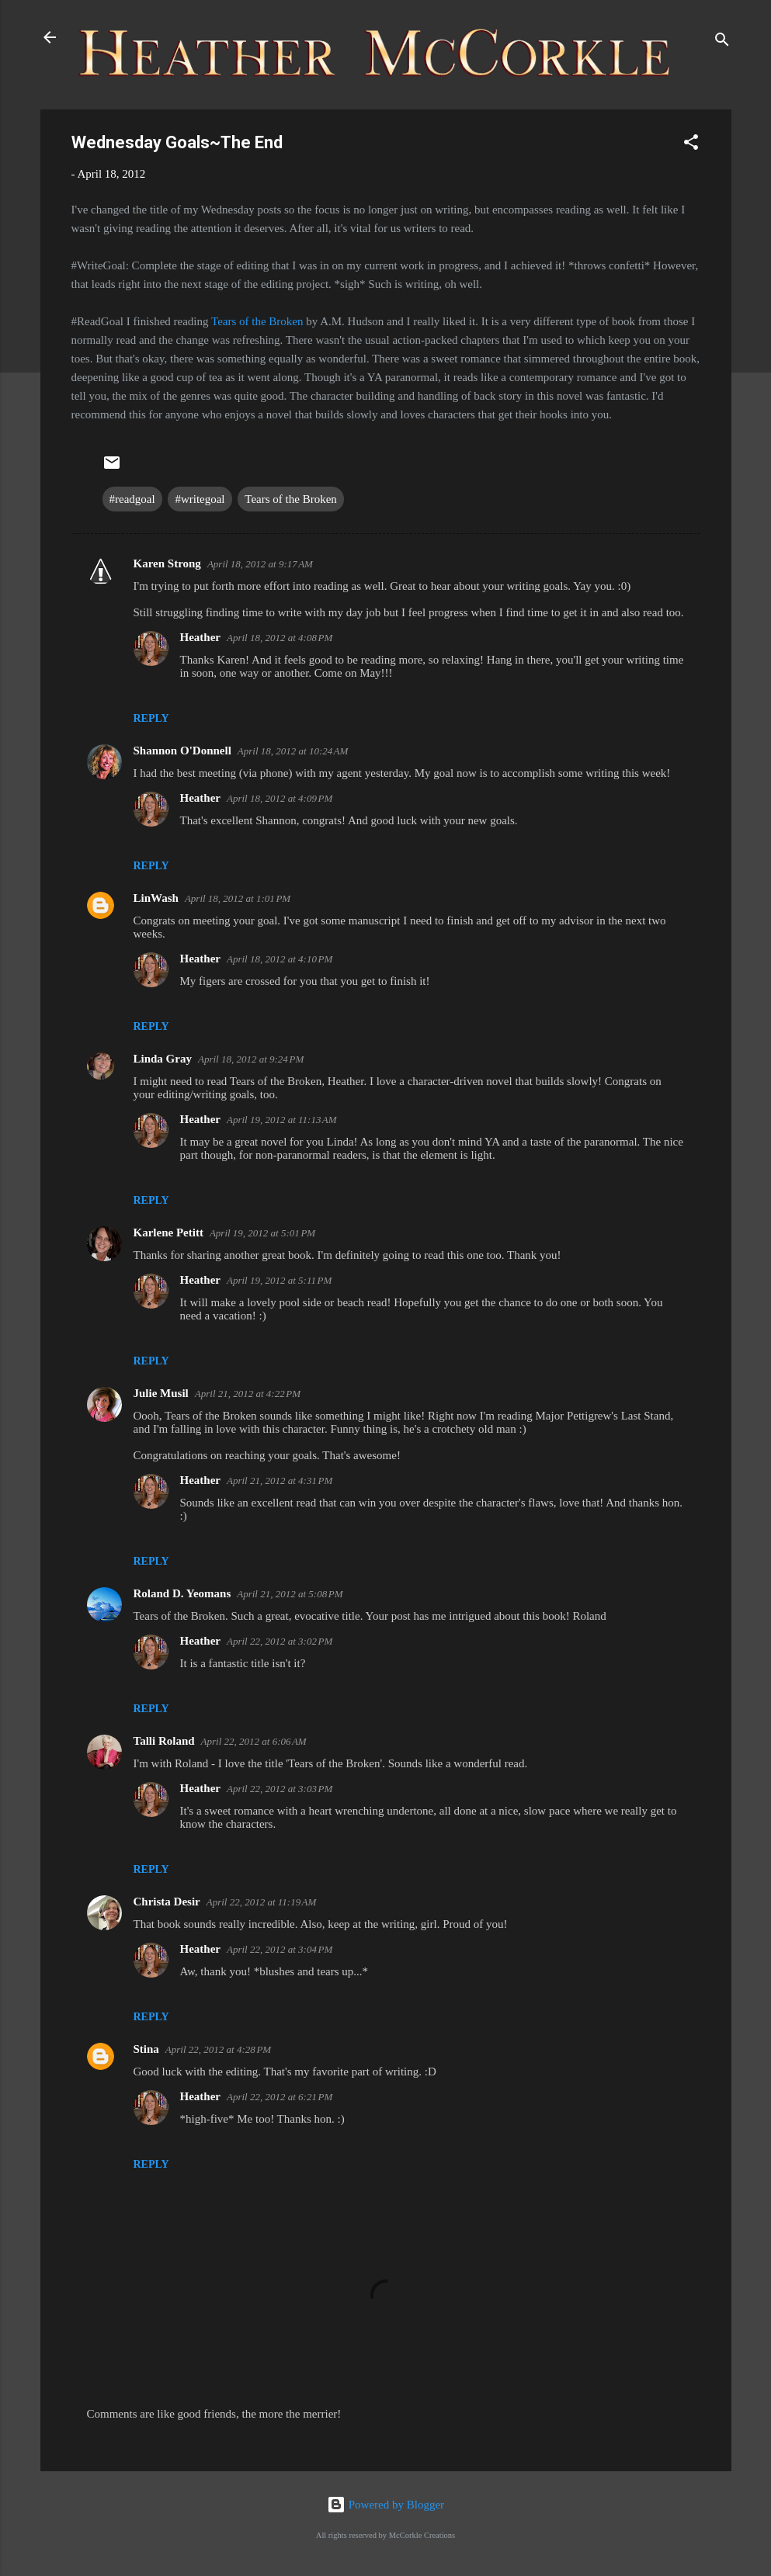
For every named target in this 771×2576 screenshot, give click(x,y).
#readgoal (132, 499)
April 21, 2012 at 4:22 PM (247, 1393)
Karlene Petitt (168, 1232)
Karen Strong (167, 563)
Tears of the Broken (257, 321)
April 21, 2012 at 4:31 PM (279, 1480)
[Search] (722, 42)
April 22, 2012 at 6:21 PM (279, 2097)
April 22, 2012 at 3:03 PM (279, 1788)
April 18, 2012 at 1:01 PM (237, 898)
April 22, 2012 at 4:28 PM (218, 2049)
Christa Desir (167, 1901)
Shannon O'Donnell (182, 750)
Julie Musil (161, 1393)
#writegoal (199, 499)
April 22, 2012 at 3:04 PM (279, 1949)
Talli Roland (164, 1741)
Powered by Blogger (385, 2504)
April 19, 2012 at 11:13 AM (282, 1119)
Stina (146, 2049)
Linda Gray (163, 1058)
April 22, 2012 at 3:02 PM (279, 1641)
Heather (200, 637)
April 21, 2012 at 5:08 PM (289, 1594)
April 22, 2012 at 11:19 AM (262, 1902)
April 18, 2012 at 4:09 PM (279, 798)
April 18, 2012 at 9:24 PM (251, 1059)
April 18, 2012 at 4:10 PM (279, 959)
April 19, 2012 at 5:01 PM (262, 1233)
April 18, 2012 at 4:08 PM (279, 637)
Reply (151, 718)
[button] (691, 145)
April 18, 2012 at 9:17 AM (260, 564)
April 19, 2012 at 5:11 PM (279, 1280)
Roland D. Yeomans (182, 1593)
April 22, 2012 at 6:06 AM (254, 1741)
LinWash (156, 898)
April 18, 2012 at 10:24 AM (293, 751)
